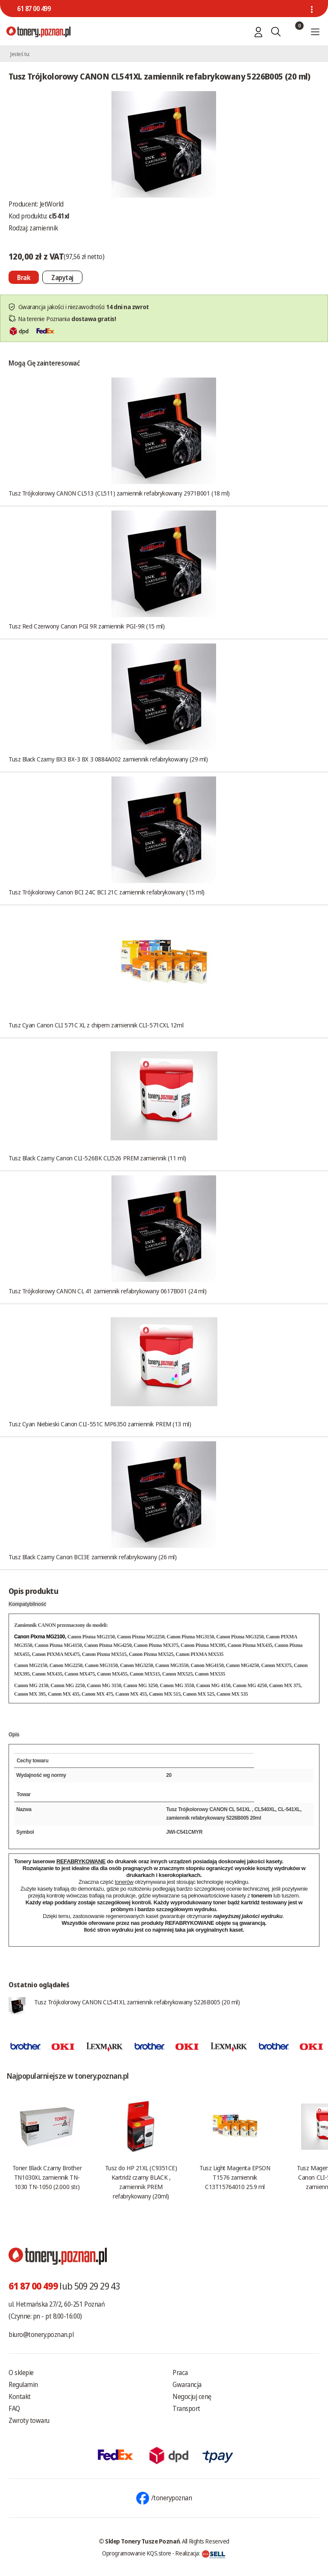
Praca (180, 2372)
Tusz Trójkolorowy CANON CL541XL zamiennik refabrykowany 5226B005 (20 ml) (137, 2002)
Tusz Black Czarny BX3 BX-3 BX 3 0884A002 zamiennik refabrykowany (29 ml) (108, 759)
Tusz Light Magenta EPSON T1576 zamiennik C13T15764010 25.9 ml (234, 2177)
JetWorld (52, 204)
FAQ (14, 2408)
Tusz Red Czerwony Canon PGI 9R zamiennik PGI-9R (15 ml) (86, 626)
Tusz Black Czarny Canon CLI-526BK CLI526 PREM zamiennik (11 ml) (97, 1158)
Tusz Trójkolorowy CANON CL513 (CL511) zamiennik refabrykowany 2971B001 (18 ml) (119, 493)
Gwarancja (187, 2384)
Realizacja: (200, 2553)
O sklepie (21, 2372)
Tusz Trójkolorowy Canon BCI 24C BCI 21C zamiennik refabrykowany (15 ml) (107, 892)
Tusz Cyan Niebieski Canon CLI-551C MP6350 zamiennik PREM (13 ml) (100, 1423)
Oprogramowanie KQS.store (136, 2553)
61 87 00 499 (33, 8)
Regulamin (23, 2384)
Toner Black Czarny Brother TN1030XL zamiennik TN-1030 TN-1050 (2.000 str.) (47, 2177)
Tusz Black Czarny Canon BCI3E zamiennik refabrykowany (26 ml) (93, 1556)
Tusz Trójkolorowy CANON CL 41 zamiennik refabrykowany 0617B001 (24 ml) (108, 1291)
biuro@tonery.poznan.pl (41, 2334)
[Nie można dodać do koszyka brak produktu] (24, 277)
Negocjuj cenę (192, 2396)
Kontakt (20, 2396)
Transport (186, 2408)
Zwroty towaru (29, 2420)
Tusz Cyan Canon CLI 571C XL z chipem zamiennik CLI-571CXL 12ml (96, 1025)
